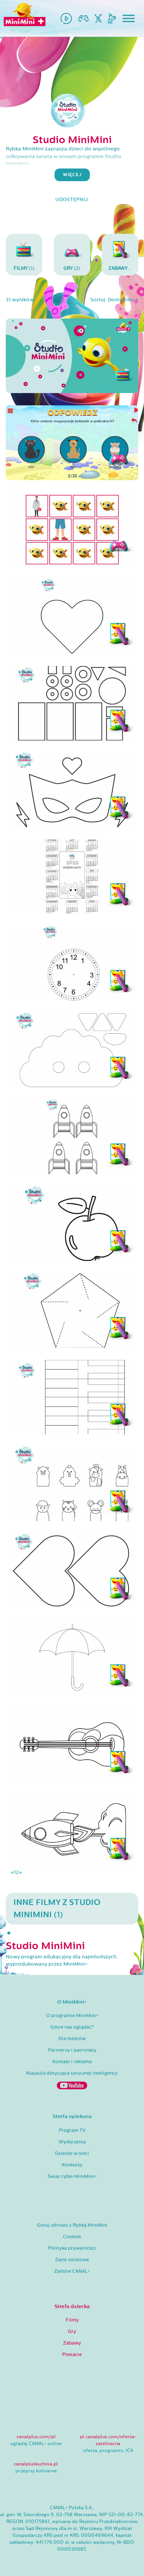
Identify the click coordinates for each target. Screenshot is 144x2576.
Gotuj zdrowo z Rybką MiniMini (72, 2225)
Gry (72, 2331)
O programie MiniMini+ (72, 2015)
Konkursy (72, 2165)
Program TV (72, 2130)
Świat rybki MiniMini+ (72, 2176)
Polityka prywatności (72, 2248)
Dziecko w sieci (72, 2153)
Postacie (72, 2354)
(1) (24, 254)
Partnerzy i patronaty (72, 2050)
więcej (72, 174)
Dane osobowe (72, 2259)
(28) (123, 254)
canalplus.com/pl (36, 2436)
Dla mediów (72, 2038)
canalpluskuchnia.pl (36, 2464)
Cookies (72, 2236)
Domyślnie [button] (121, 300)
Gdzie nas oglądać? (72, 2027)
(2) (72, 254)
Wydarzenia (72, 2142)
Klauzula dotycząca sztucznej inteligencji (72, 2073)
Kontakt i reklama (72, 2061)
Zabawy (72, 2343)
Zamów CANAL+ (72, 2271)
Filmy (72, 2320)
